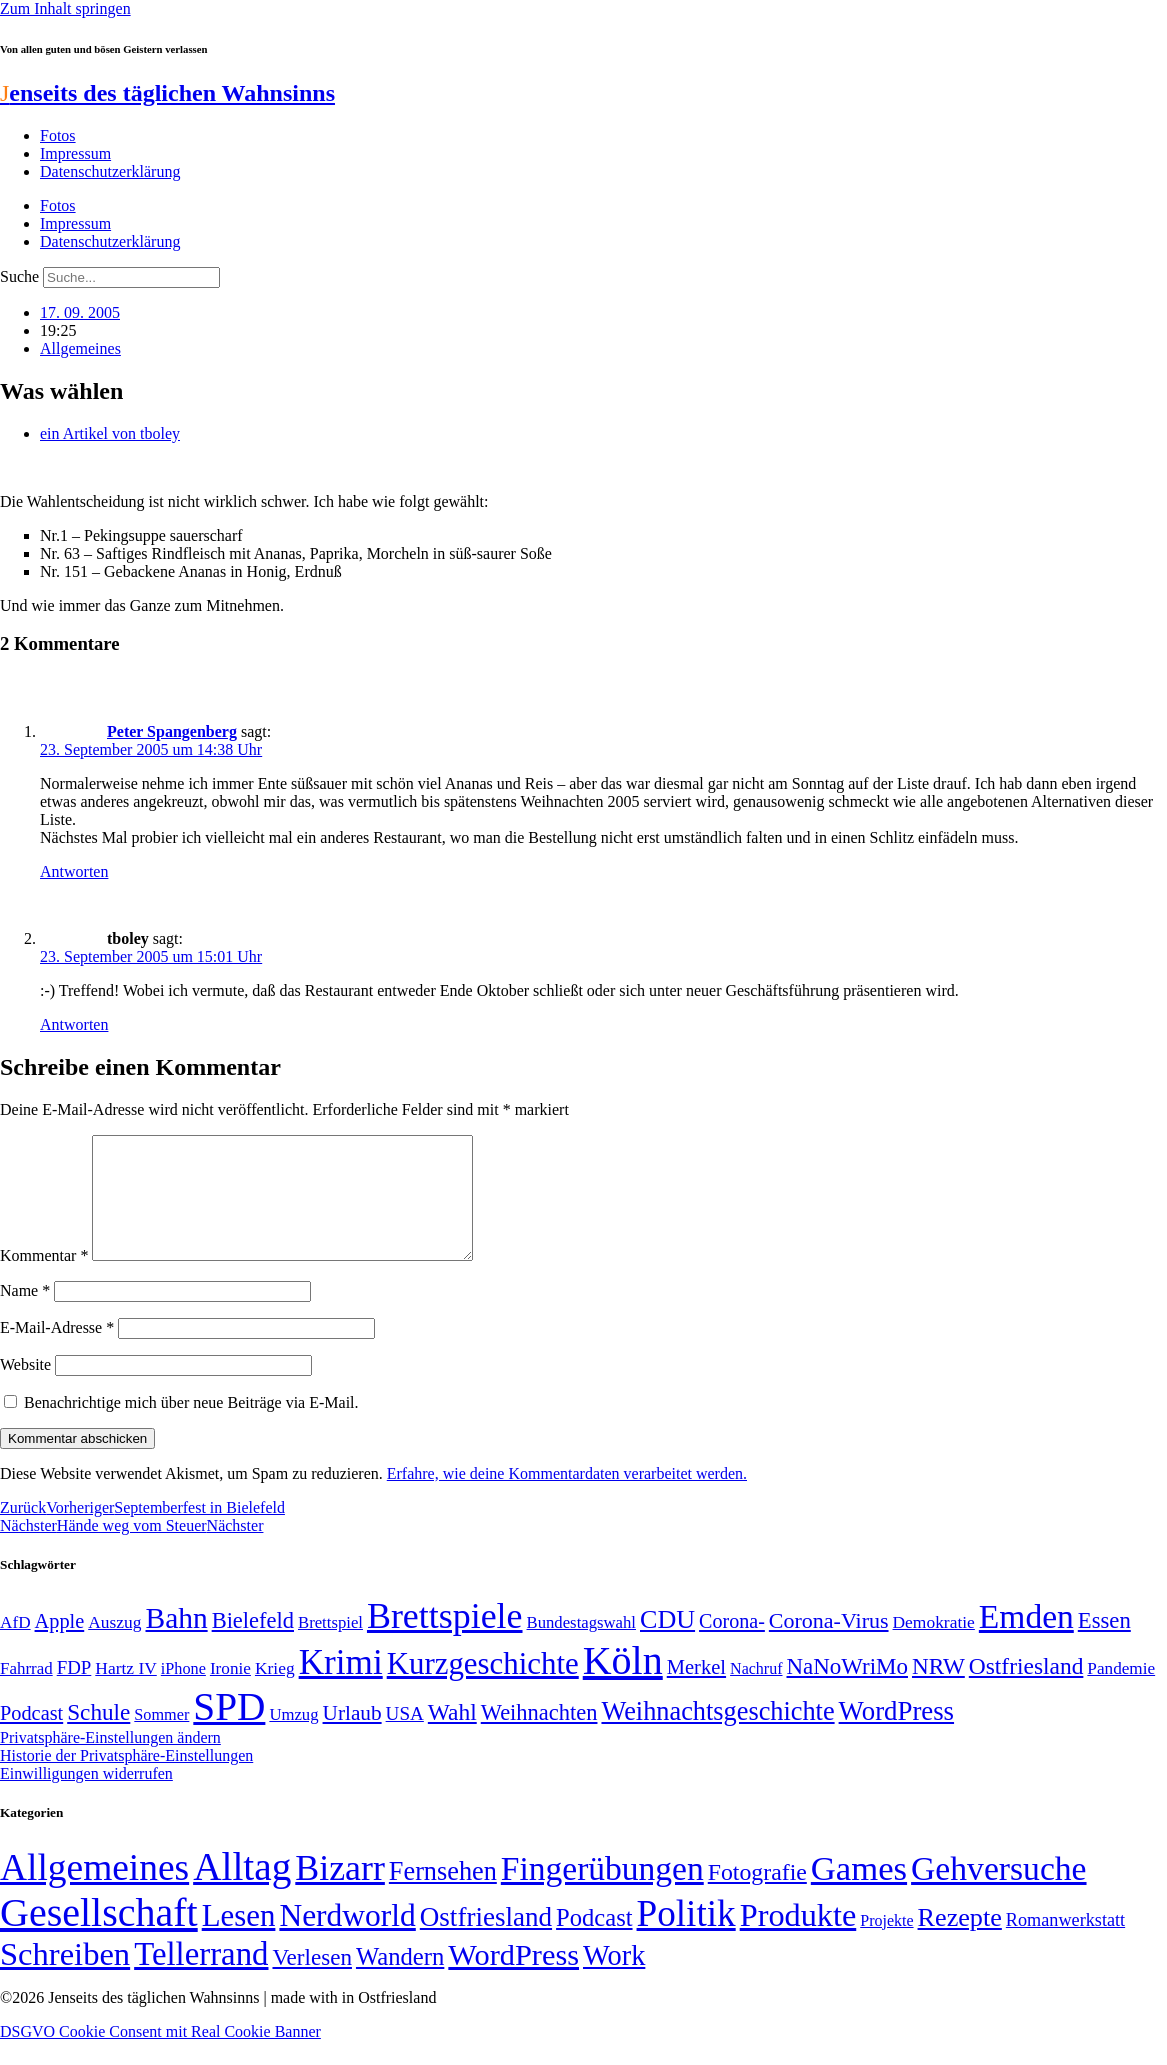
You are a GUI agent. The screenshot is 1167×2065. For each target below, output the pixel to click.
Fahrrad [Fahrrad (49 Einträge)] (26, 1692)
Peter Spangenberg (172, 731)
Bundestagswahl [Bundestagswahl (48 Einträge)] (581, 1646)
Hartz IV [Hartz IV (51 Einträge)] (125, 1692)
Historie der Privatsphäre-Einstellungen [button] (126, 1779)
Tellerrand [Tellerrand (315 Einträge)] (201, 1978)
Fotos (58, 135)
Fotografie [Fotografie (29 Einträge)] (757, 1896)
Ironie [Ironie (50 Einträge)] (230, 1692)
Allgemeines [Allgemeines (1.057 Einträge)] (94, 1891)
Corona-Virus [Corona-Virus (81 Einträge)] (829, 1644)
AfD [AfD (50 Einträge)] (15, 1646)
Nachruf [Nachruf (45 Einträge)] (756, 1692)
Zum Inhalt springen (65, 8)
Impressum (75, 153)
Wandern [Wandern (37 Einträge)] (400, 1980)
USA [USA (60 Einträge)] (405, 1737)
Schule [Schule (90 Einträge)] (98, 1736)
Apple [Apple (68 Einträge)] (60, 1645)
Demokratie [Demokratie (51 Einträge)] (934, 1646)
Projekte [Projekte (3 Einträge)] (886, 1944)
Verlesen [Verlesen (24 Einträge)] (311, 1981)
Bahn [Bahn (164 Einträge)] (177, 1642)
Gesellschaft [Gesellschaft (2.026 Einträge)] (99, 1936)
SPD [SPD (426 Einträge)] (229, 1730)
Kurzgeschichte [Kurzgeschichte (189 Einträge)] (483, 1687)
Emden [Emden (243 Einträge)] (1026, 1640)
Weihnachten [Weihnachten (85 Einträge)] (539, 1736)
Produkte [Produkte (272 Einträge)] (798, 1939)
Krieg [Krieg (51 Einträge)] (275, 1692)
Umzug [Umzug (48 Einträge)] (293, 1738)
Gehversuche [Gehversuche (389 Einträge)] (998, 1892)
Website (25, 1388)
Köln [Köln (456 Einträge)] (623, 1684)
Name (25, 1314)
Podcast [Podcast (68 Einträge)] (31, 1737)
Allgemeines (80, 348)
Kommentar (44, 1279)
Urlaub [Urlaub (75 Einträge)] (352, 1737)
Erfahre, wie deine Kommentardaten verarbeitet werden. (567, 1497)
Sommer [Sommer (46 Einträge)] (161, 1739)
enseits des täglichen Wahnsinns (167, 93)
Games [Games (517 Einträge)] (859, 1892)
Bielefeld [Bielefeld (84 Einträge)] (253, 1644)
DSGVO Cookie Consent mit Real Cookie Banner (160, 2055)
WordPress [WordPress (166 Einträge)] (513, 1979)
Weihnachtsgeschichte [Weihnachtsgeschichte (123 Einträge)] (717, 1735)
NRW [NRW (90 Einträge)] (938, 1690)
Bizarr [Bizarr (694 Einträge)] (340, 1892)
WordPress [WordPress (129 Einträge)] (896, 1735)
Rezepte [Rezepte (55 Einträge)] (960, 1941)
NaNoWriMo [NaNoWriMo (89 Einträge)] (847, 1690)
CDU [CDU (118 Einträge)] (667, 1643)
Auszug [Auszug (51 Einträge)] (114, 1646)
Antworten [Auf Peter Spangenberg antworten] (74, 871)
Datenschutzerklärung (110, 171)
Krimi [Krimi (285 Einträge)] (341, 1686)
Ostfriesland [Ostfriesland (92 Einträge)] (1026, 1690)
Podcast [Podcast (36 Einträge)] (594, 1941)
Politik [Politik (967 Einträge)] (686, 1937)
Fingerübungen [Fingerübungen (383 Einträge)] (602, 1892)
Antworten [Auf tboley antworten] (74, 1024)
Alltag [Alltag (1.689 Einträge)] (242, 1890)
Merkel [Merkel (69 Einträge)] (696, 1691)
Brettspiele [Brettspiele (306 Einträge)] (445, 1640)
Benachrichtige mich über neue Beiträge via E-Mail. (191, 1426)
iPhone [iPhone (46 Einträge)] (183, 1693)
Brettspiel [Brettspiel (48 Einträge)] (330, 1646)
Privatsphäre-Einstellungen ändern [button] (110, 1761)
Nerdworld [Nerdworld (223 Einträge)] (347, 1939)
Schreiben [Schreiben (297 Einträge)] (65, 1978)
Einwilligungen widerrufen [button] (86, 1797)
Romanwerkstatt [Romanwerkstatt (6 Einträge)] (1065, 1944)
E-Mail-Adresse (57, 1351)
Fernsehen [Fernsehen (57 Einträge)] (443, 1895)
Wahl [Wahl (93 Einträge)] (452, 1736)
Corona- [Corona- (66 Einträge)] (732, 1645)
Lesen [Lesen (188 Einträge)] (239, 1939)
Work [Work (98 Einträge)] (614, 1979)
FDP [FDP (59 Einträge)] (74, 1691)
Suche (19, 276)
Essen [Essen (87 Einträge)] (1104, 1644)
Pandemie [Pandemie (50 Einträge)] (1121, 1692)
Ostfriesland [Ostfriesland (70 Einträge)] (486, 1941)
